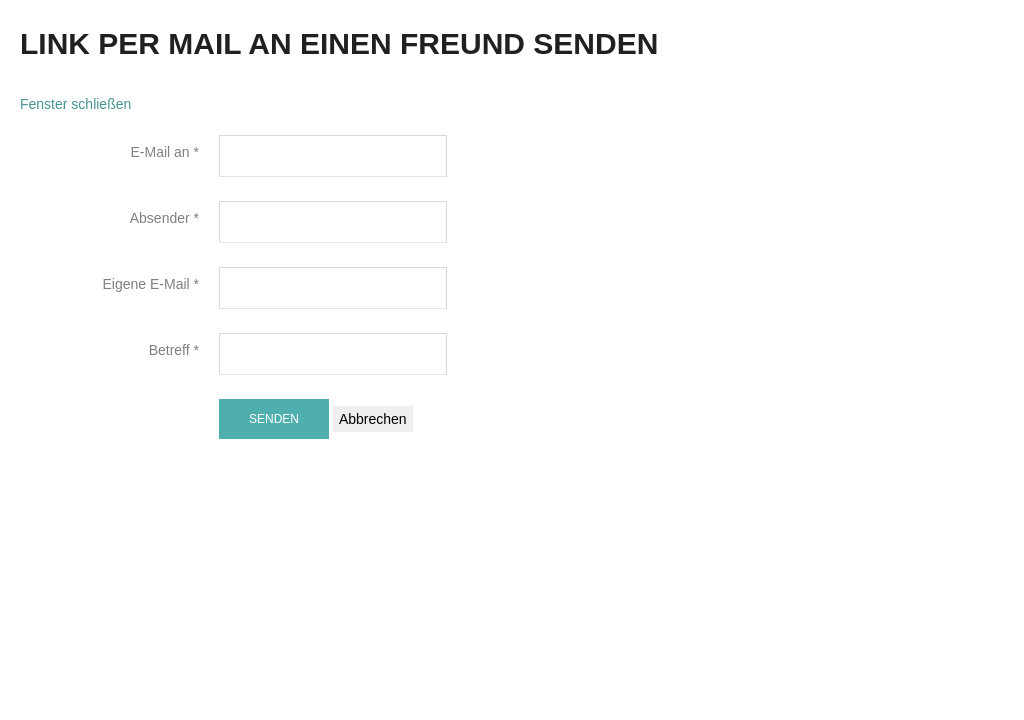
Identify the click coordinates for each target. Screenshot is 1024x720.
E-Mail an (165, 152)
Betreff (174, 350)
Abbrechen (373, 419)
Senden (274, 419)
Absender (164, 218)
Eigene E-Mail (151, 284)
